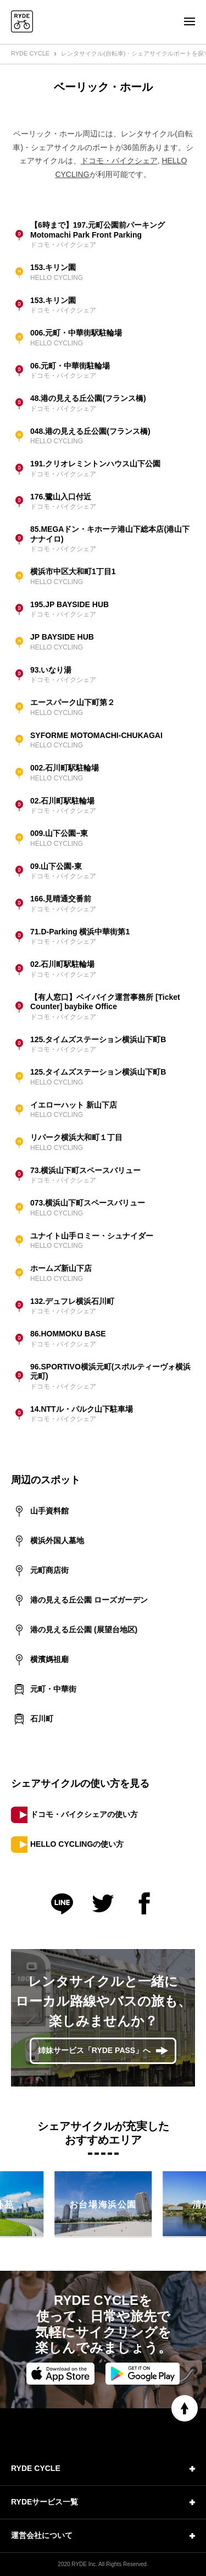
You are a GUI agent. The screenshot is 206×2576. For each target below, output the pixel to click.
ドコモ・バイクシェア (119, 160)
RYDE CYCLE (30, 53)
